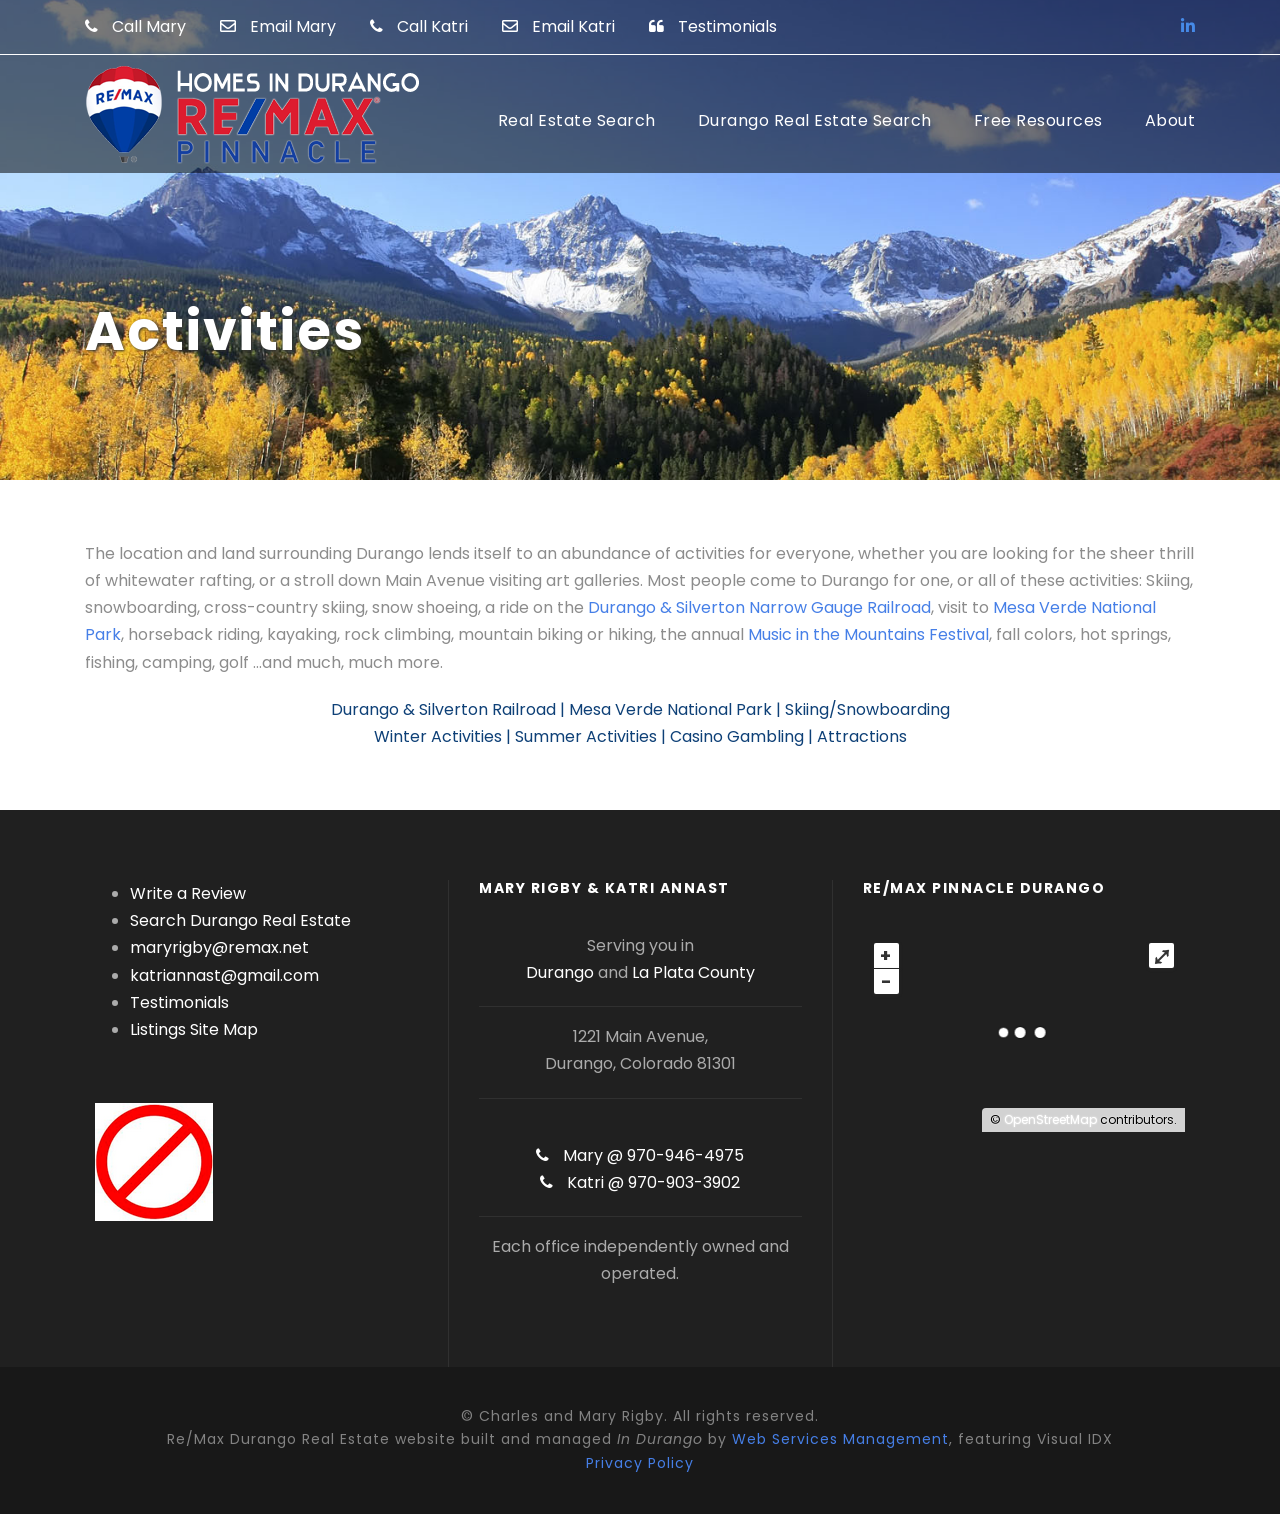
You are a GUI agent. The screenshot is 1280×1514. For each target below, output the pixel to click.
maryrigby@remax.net (219, 947)
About (1170, 120)
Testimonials (713, 26)
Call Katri (419, 26)
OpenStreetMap (1050, 1119)
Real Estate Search (577, 120)
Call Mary (135, 26)
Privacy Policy (640, 1463)
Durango (560, 972)
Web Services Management (840, 1439)
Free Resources (1038, 120)
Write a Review (188, 893)
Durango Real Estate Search (815, 120)
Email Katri (558, 26)
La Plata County (693, 972)
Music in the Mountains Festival (868, 634)
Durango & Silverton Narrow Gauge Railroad (759, 607)
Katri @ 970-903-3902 (640, 1182)
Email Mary (278, 26)
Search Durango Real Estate (240, 920)
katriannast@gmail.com (224, 975)
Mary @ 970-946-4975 (640, 1155)
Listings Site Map (194, 1029)
